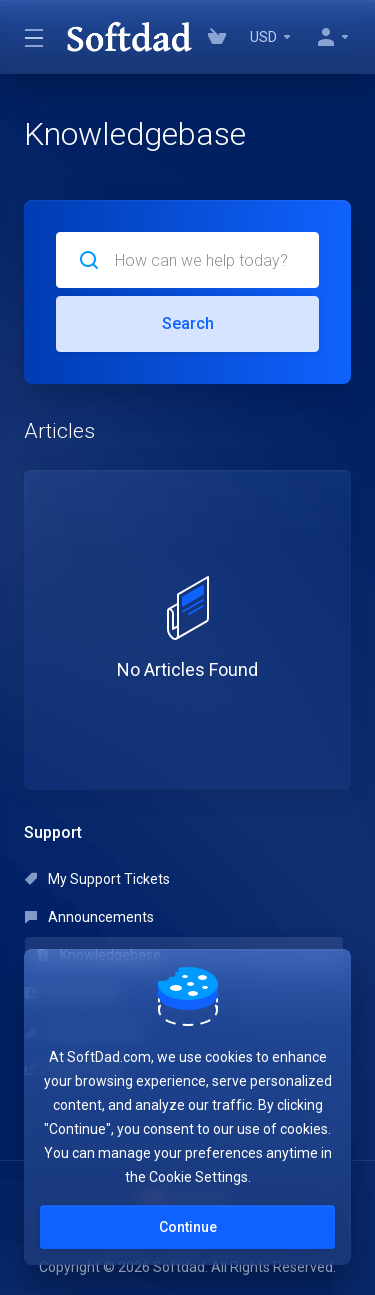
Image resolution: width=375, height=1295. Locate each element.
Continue (188, 1227)
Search (188, 323)
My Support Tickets (97, 879)
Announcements (89, 917)
